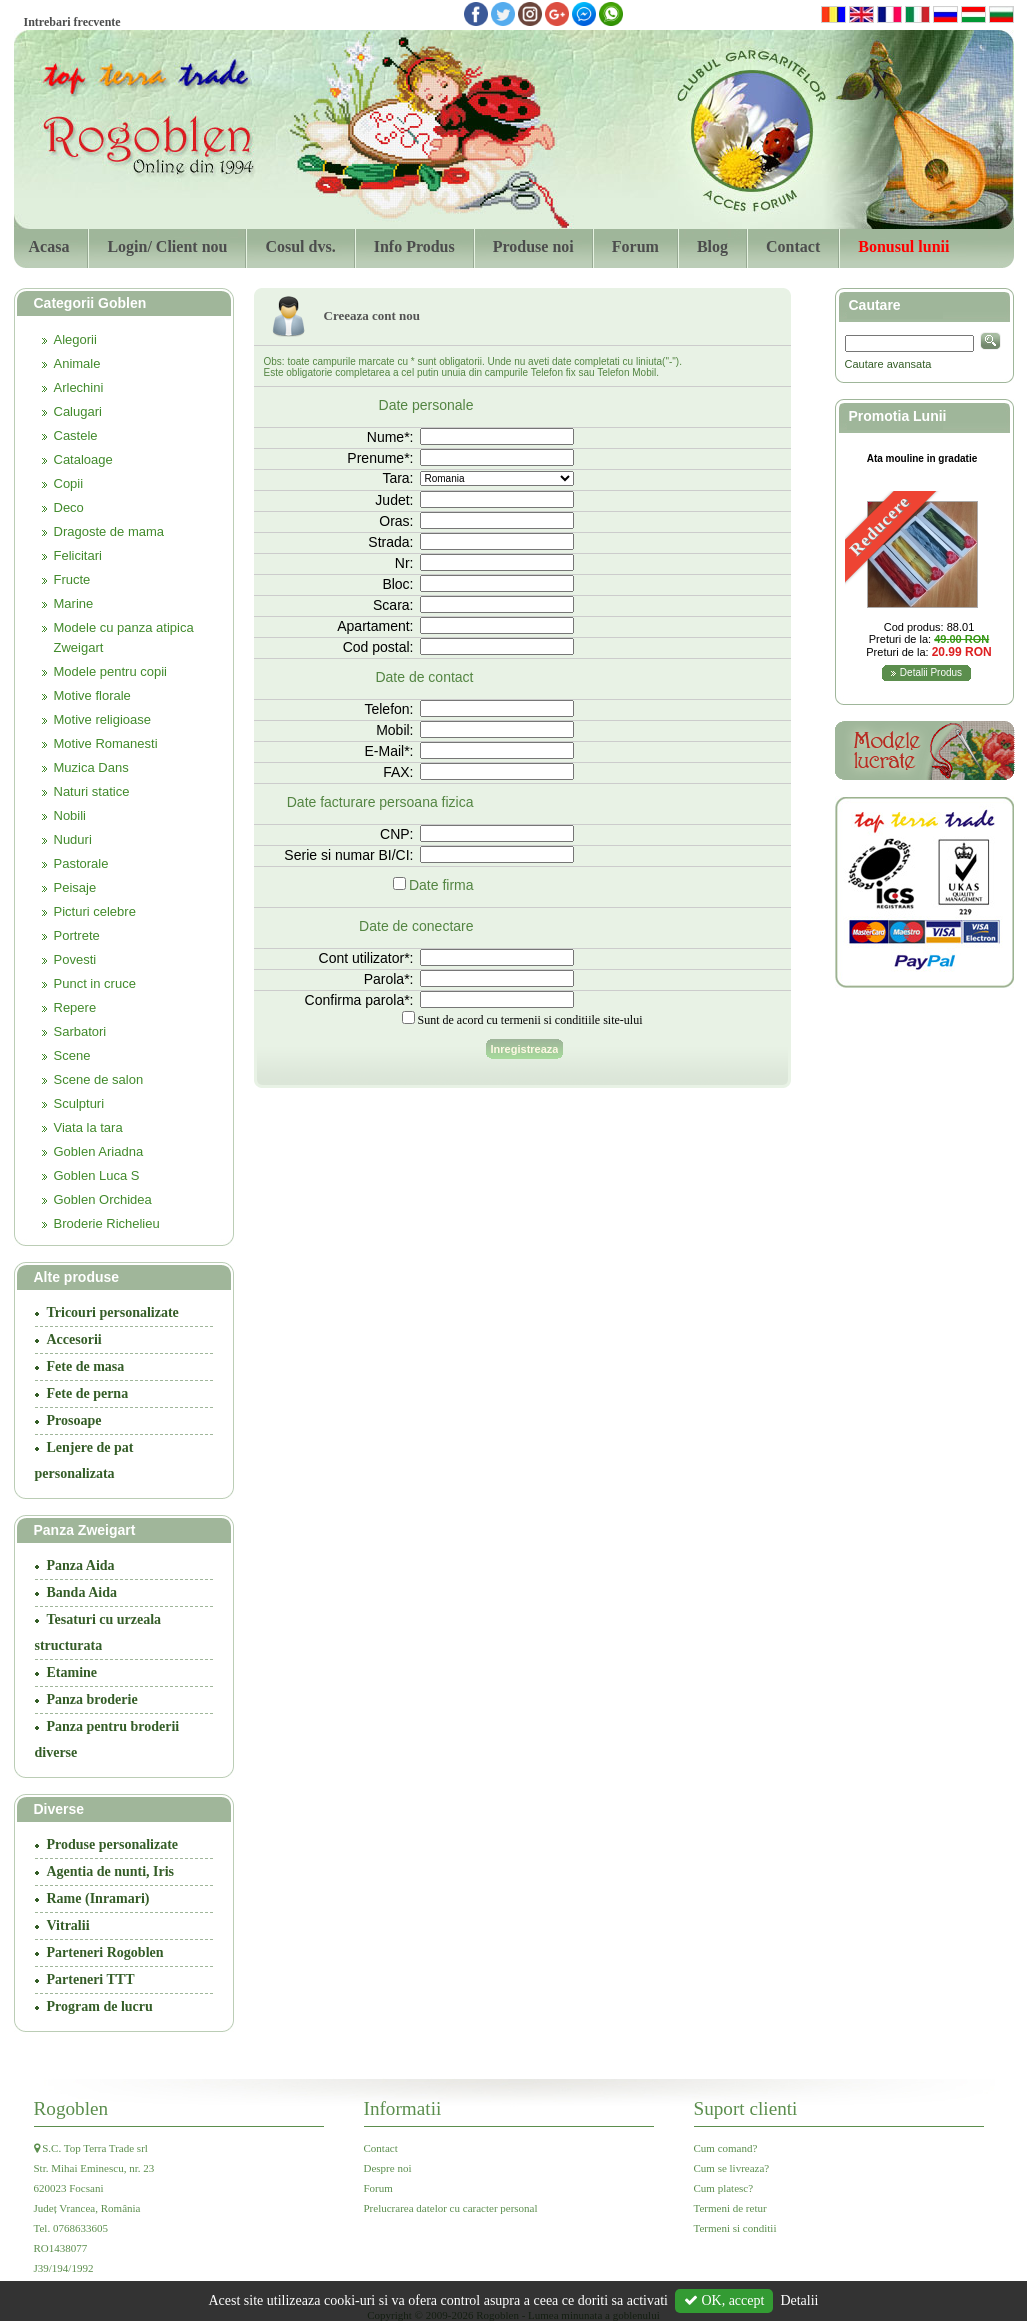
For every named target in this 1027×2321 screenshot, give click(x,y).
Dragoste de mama (109, 531)
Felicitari (78, 555)
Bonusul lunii (903, 246)
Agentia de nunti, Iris (111, 1871)
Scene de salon (99, 1079)
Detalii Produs (931, 672)
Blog (712, 246)
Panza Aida (81, 1565)
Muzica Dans (91, 767)
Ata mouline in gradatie (922, 458)
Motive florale (92, 695)
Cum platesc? (724, 2188)
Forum (635, 246)
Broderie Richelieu (107, 1223)
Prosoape (74, 1420)
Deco (69, 507)
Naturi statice (92, 791)
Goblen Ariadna (99, 1151)
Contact (793, 246)
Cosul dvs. (300, 246)
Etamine (72, 1672)
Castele (76, 435)
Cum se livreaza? (732, 2168)
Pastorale (81, 863)
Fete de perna (88, 1393)
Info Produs (414, 246)
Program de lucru (100, 2006)
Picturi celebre (95, 911)
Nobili (70, 815)
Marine (74, 603)
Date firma (441, 885)
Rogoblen (71, 2108)
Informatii (403, 2108)
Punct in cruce (95, 983)
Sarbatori (80, 1031)
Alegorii (75, 339)
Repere (75, 1007)
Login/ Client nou (167, 246)
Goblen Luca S (97, 1175)
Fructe (72, 579)
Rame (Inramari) (98, 1898)
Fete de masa (86, 1366)
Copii (69, 483)
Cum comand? (726, 2148)
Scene (72, 1055)
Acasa (49, 246)
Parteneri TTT (91, 1979)
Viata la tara (88, 1127)
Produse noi (533, 246)
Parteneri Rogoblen (105, 1952)
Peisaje (75, 887)
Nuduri (73, 839)
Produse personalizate (113, 1844)
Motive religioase (103, 719)
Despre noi (388, 2168)
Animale (77, 363)
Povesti (75, 959)
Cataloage (83, 459)
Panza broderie (92, 1699)
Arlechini (79, 387)
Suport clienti (746, 2108)
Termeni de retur (730, 2208)
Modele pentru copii (110, 671)
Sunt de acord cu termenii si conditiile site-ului (530, 1020)
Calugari (78, 411)
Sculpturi (79, 1103)
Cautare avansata (888, 364)
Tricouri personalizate (113, 1312)
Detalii (799, 2300)
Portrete (77, 935)
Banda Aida (82, 1592)
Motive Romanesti (106, 743)
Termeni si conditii (735, 2228)
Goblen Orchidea (103, 1199)
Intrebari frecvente (72, 22)
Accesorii (74, 1339)
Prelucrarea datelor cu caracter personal (451, 2208)
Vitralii (68, 1925)
